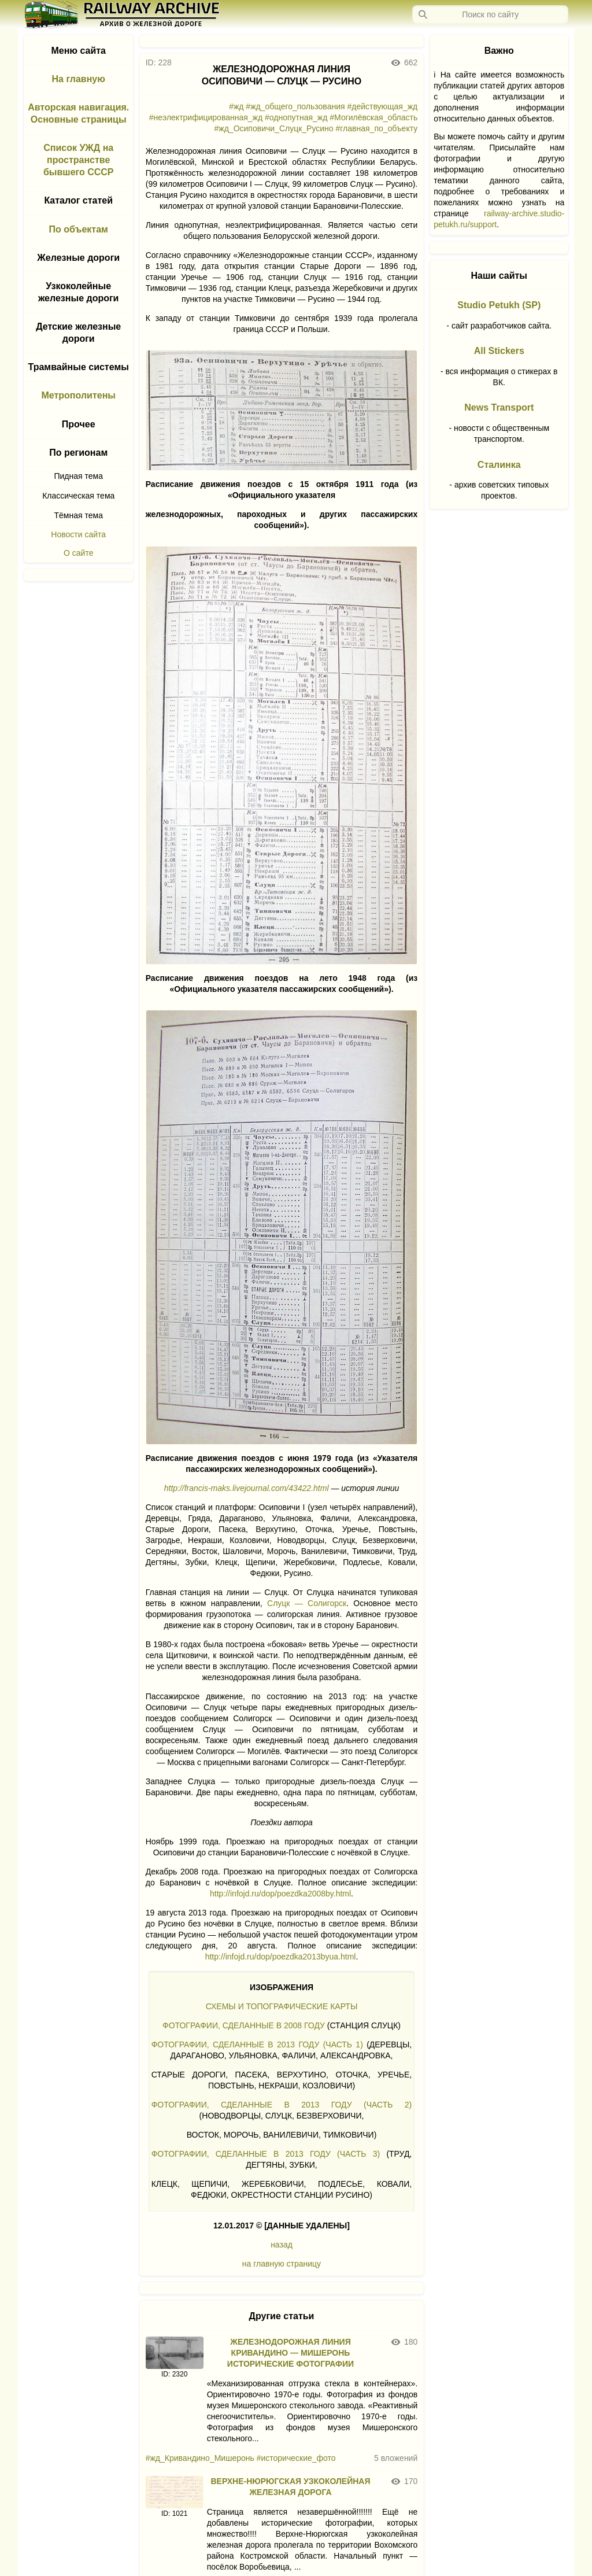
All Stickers (499, 351)
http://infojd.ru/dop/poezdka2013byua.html (280, 1956)
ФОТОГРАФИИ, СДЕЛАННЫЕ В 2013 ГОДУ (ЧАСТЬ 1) (257, 2044)
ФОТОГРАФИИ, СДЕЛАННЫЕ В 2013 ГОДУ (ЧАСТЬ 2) (281, 2104)
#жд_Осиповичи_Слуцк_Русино (274, 128)
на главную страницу (281, 2263)
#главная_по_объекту (377, 128)
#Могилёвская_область (373, 117)
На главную (78, 79)
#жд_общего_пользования (295, 106)
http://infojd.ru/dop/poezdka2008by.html (280, 1893)
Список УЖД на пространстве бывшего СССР (78, 160)
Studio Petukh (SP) (499, 305)
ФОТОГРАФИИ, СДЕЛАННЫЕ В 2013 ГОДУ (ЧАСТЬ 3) (265, 2153)
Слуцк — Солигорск (306, 1603)
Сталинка (499, 465)
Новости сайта (78, 534)
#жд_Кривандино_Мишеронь (200, 2458)
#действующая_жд (382, 106)
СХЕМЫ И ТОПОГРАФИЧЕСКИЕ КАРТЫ (282, 2006)
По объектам (78, 229)
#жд (236, 106)
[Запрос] (490, 14)
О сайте (78, 553)
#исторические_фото (296, 2458)
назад (282, 2244)
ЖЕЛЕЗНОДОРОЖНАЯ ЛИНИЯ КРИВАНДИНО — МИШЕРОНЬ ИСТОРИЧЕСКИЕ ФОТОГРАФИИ (290, 2352)
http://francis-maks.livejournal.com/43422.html (246, 1488)
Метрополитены (78, 395)
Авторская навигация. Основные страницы (78, 113)
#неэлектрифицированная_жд (205, 117)
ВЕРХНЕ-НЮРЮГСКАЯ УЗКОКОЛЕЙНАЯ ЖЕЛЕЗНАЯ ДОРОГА (290, 2487)
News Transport (499, 407)
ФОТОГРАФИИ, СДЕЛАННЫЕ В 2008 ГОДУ (243, 2025)
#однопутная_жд (296, 117)
